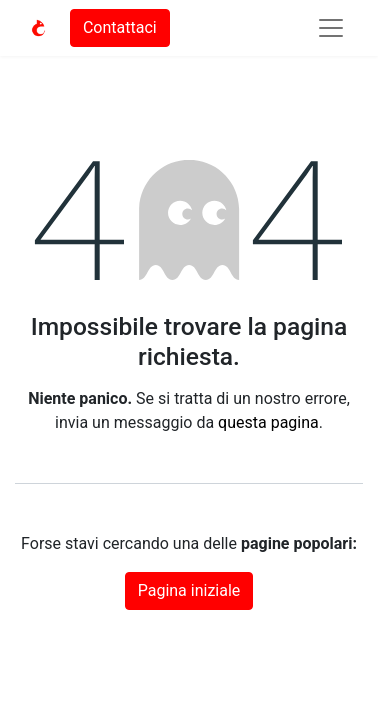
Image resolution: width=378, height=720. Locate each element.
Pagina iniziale (189, 590)
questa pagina (268, 422)
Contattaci (120, 27)
